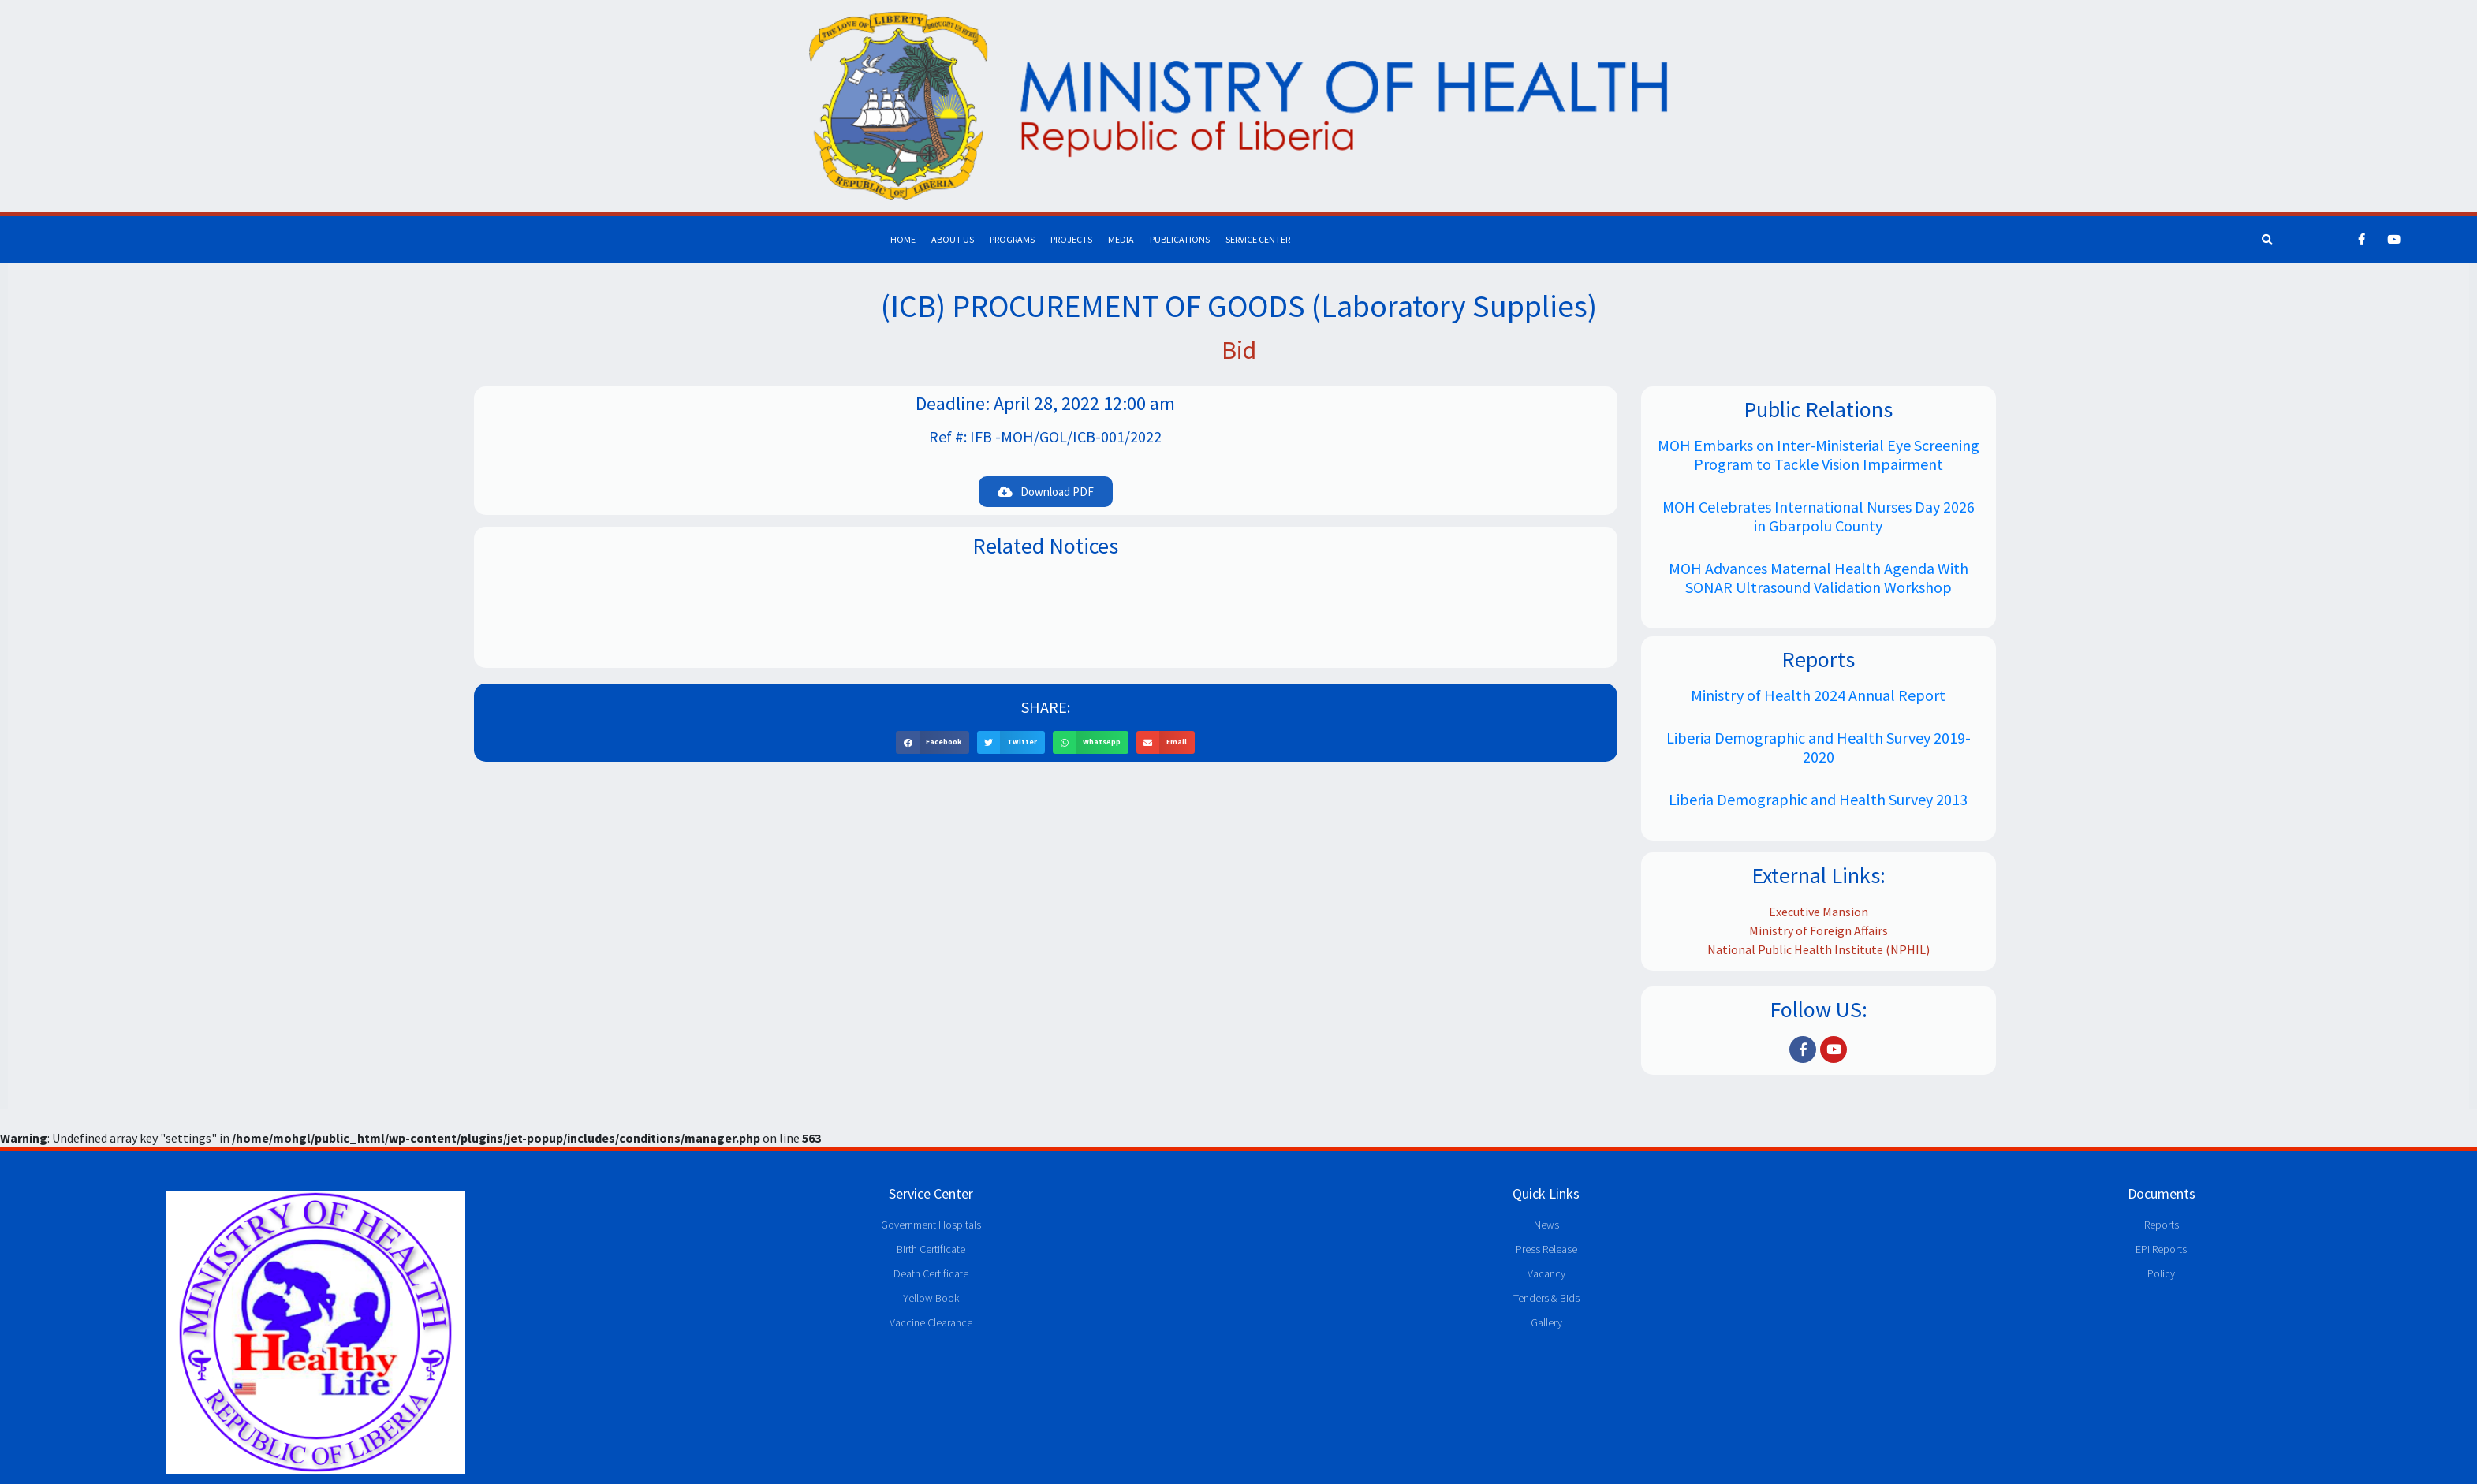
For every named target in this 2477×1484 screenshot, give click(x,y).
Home (903, 239)
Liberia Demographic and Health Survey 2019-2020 (1818, 747)
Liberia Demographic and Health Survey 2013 (1818, 799)
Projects (1071, 239)
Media (1121, 239)
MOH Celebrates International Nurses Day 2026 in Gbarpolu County (1818, 516)
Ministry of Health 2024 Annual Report (1818, 695)
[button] (1046, 491)
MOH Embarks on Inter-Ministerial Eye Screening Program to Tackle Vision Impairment (1818, 454)
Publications (1180, 239)
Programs (1012, 239)
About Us (952, 239)
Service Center (1257, 239)
